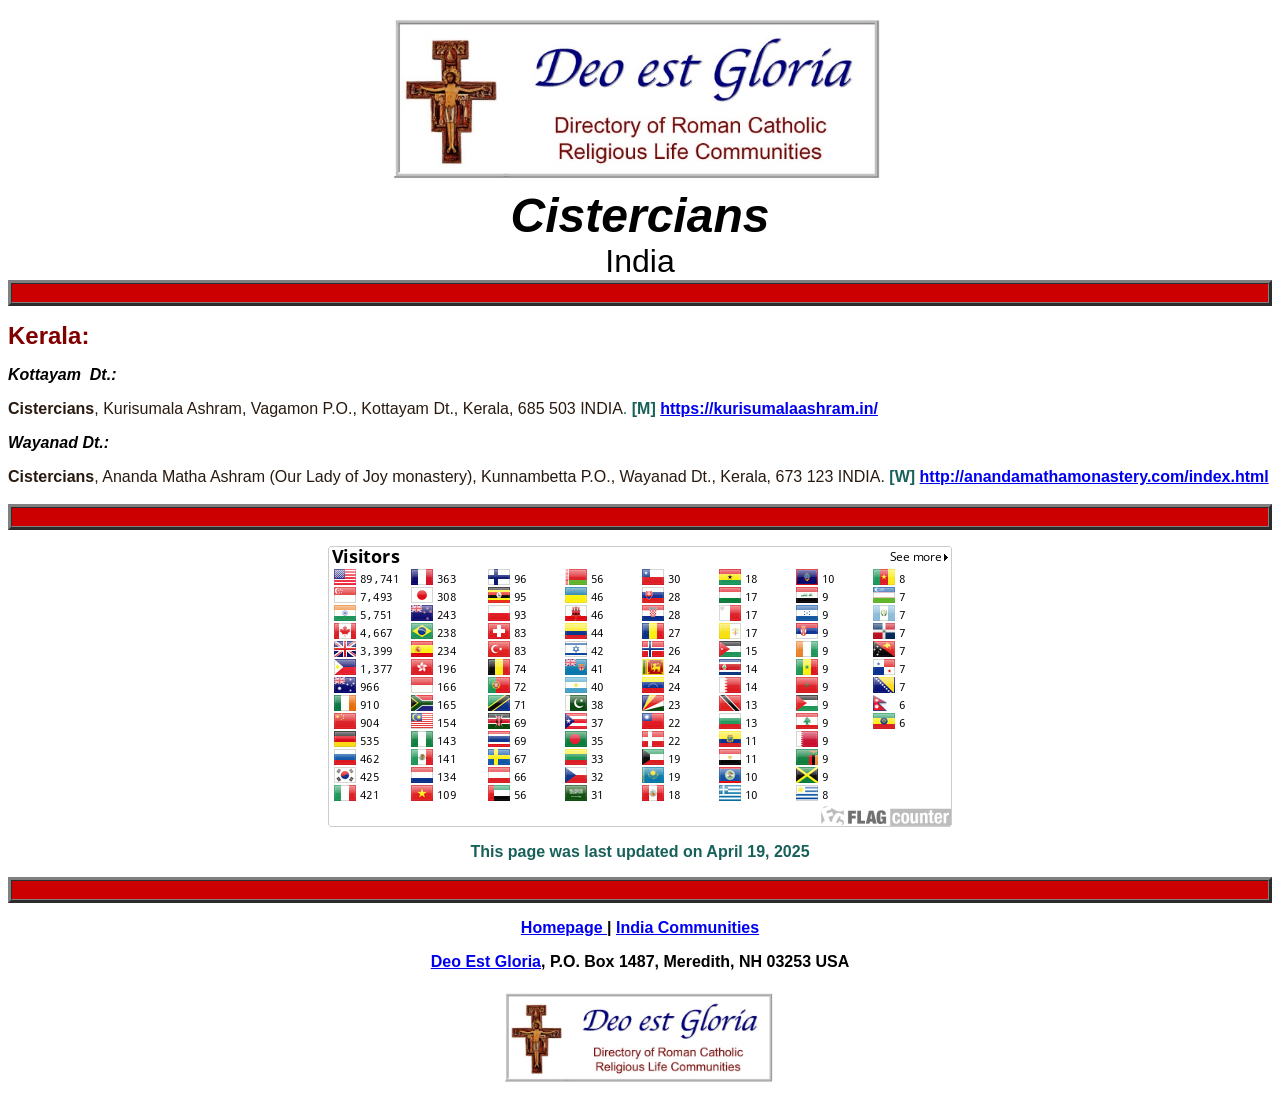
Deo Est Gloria (486, 961)
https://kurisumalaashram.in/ (769, 408)
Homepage (564, 927)
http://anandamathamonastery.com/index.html (1094, 476)
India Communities (687, 927)
